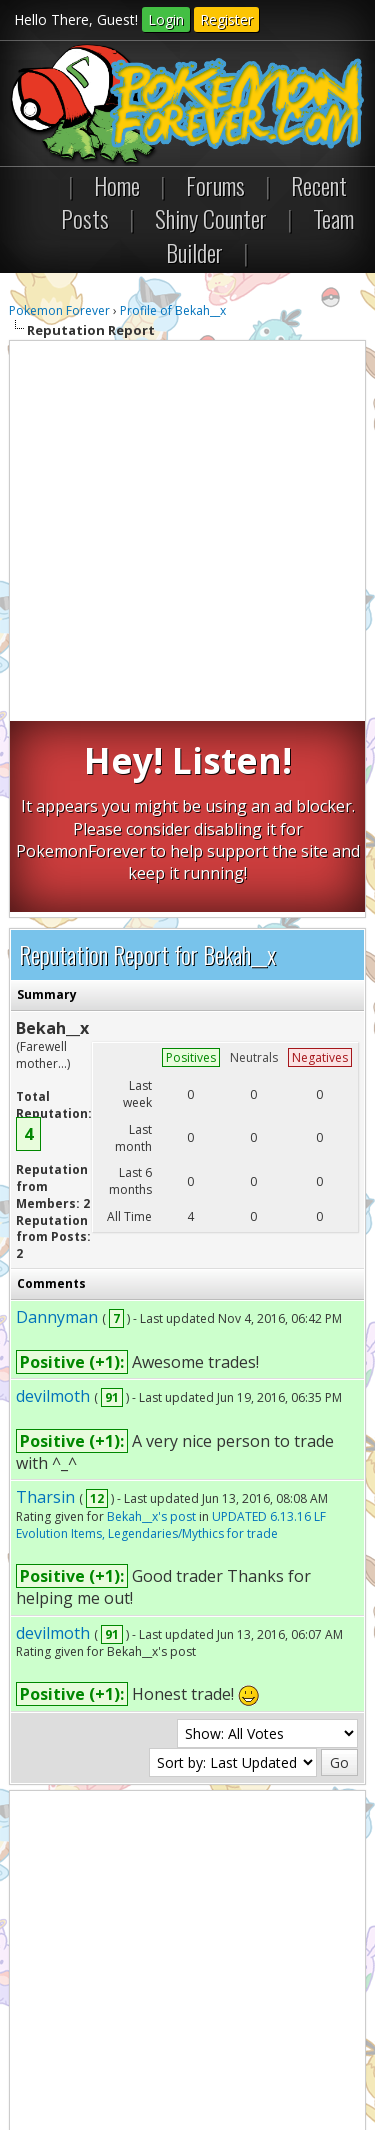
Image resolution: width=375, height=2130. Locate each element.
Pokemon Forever (59, 310)
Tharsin (45, 1306)
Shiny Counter (211, 218)
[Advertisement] (187, 533)
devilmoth (53, 1205)
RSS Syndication (156, 2041)
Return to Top (248, 2024)
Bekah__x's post (151, 1325)
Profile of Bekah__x (173, 310)
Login (166, 19)
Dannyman (57, 1126)
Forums (215, 185)
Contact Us (51, 2024)
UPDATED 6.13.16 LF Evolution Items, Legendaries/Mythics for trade (171, 1334)
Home (117, 185)
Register (226, 19)
